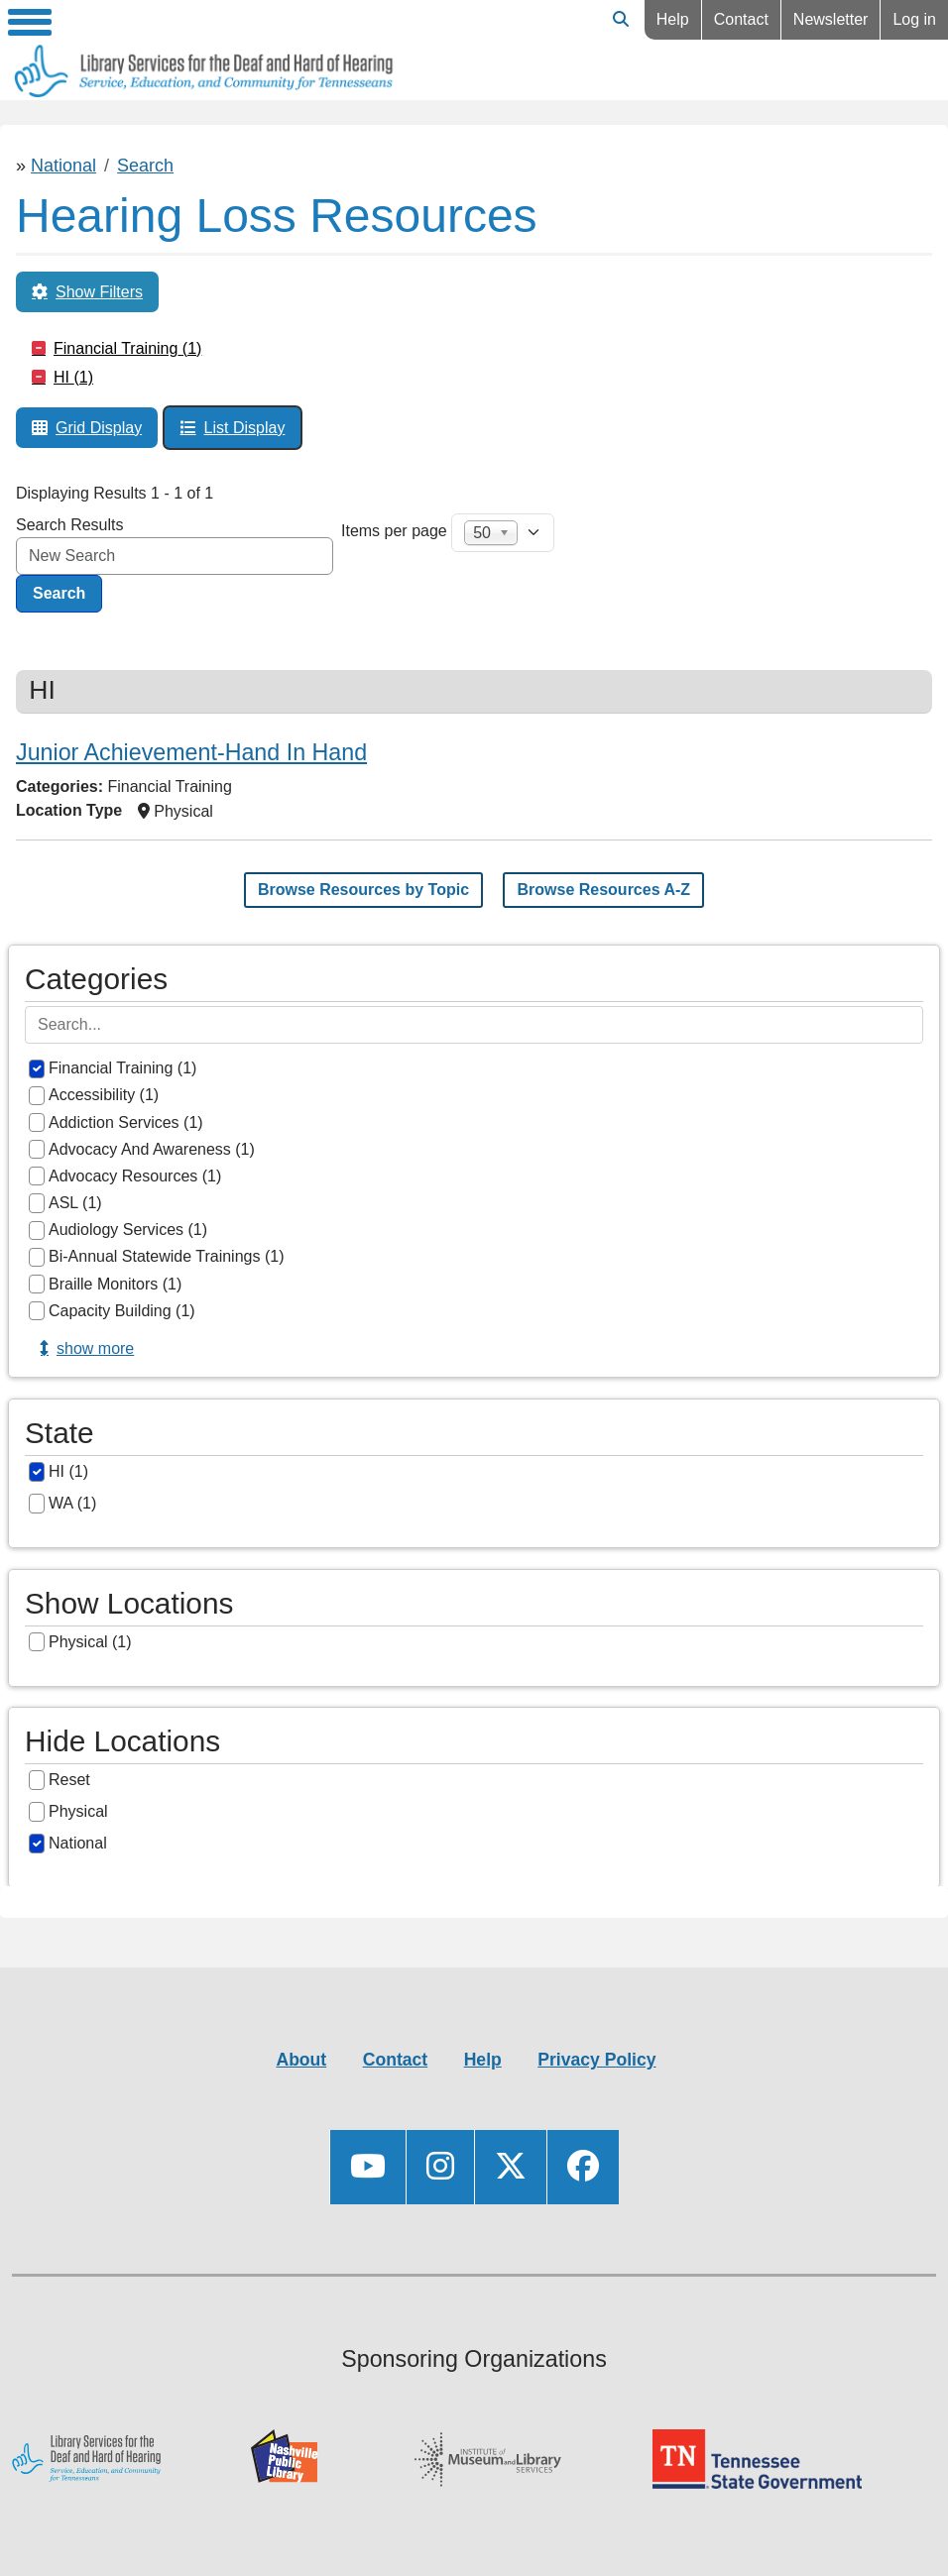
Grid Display (99, 427)
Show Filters (99, 291)
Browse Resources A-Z (603, 889)
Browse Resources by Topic (363, 889)
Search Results (70, 524)
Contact (741, 19)
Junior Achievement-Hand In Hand (191, 752)
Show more (95, 1348)
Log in (914, 19)
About (301, 2060)
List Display (245, 427)
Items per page (394, 530)
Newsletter (831, 19)
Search (145, 165)
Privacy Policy (596, 2060)
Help (672, 19)
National (63, 165)
